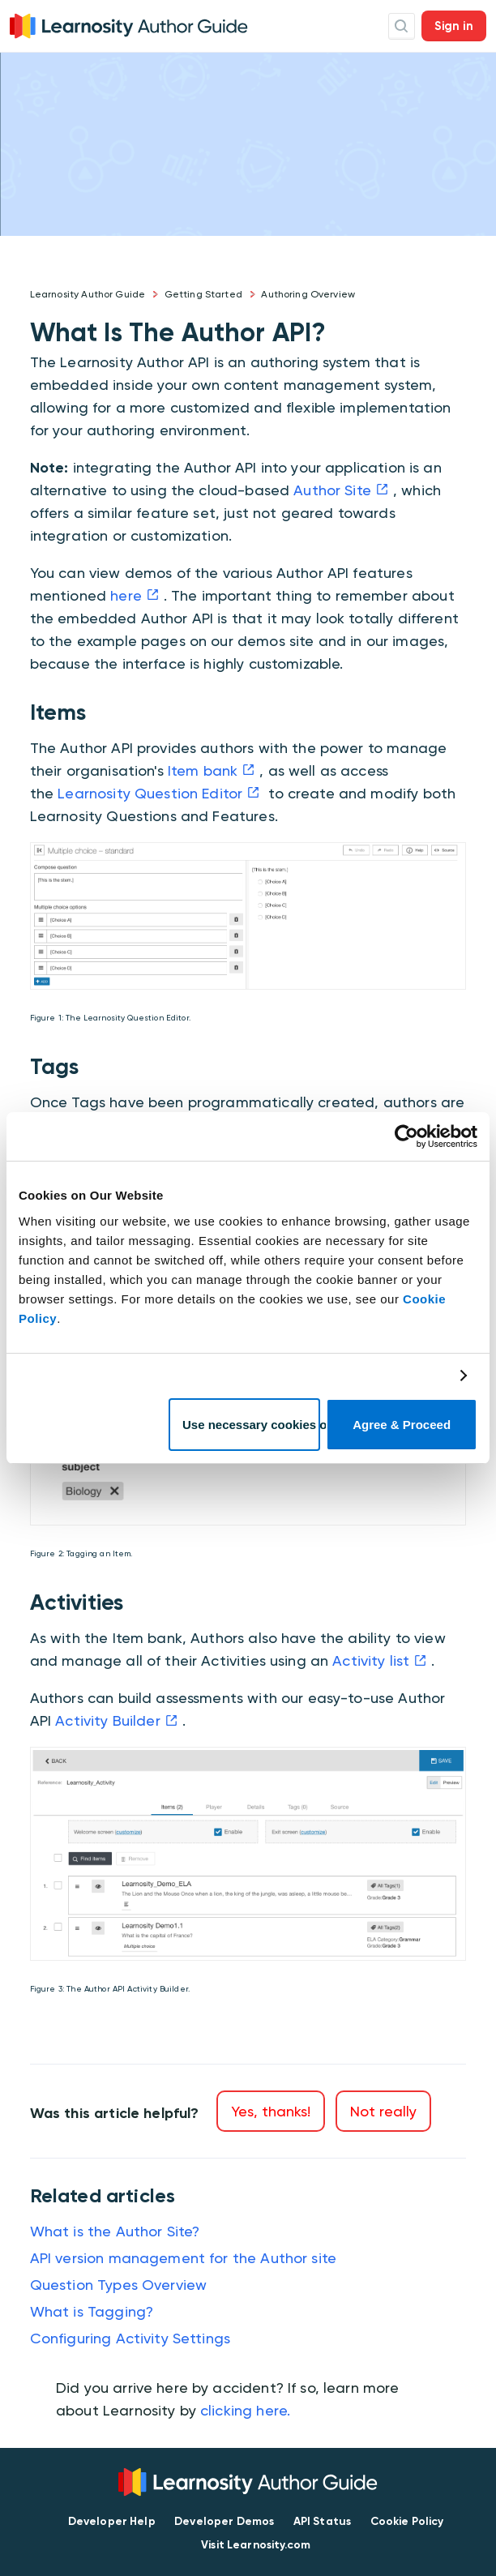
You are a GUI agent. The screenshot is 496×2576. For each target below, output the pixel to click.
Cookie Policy (407, 2521)
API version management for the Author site (183, 2257)
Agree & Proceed (402, 1424)
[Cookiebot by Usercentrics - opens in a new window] (406, 1136)
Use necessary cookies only (251, 1424)
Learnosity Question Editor (150, 793)
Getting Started (203, 294)
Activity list (370, 1660)
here (126, 595)
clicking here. (245, 2410)
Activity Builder (107, 1720)
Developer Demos (224, 2521)
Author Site (332, 490)
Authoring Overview (308, 294)
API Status (322, 2521)
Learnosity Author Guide (87, 294)
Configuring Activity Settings (130, 2338)
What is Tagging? (91, 2311)
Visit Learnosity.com (255, 2545)
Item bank (202, 770)
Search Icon (401, 26)
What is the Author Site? (115, 2231)
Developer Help (112, 2521)
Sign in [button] (453, 26)
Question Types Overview (118, 2284)
